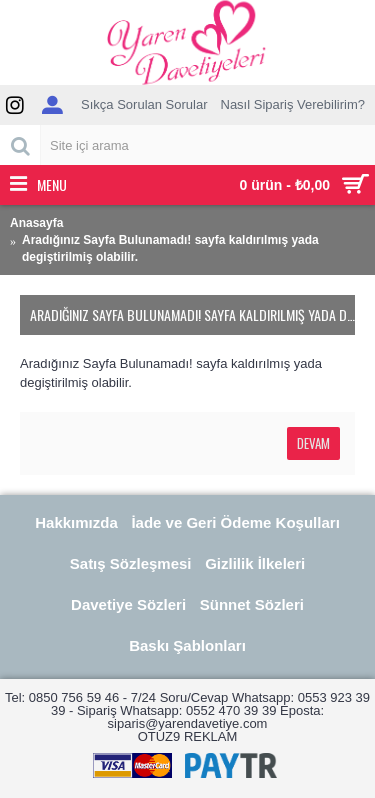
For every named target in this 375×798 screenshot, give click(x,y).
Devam (313, 443)
